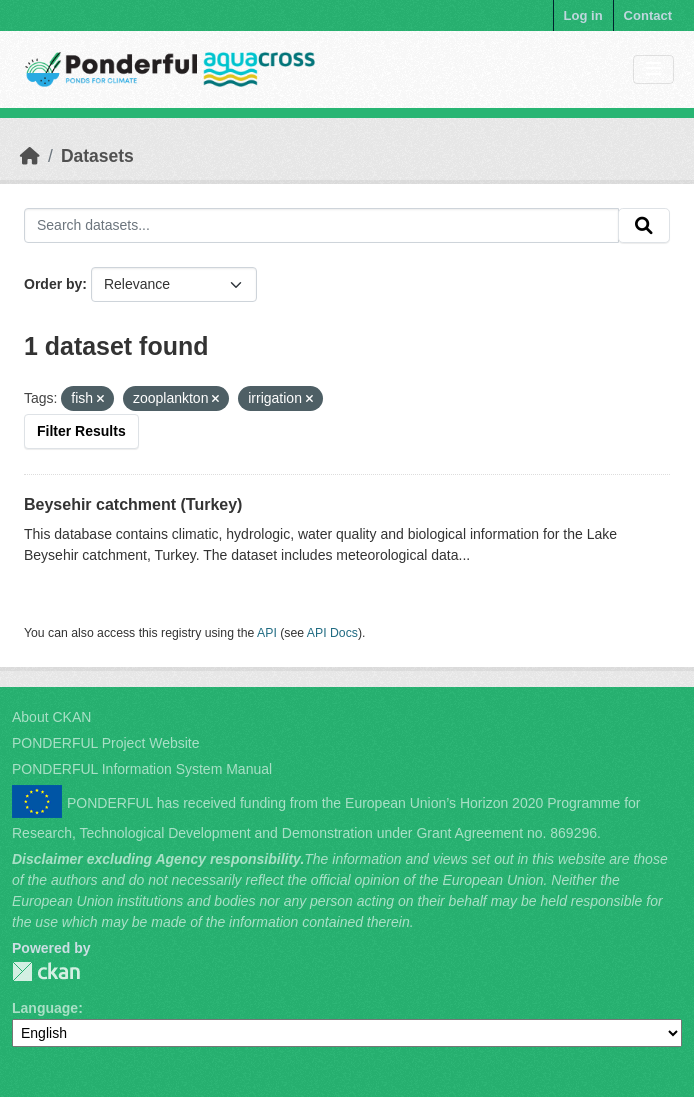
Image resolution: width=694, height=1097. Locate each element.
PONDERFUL (46, 971)
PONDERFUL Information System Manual (142, 769)
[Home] (30, 156)
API (267, 633)
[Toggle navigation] (653, 69)
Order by (53, 284)
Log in (583, 15)
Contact (648, 15)
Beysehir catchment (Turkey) (133, 504)
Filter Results (81, 431)
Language (45, 1008)
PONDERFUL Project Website (106, 743)
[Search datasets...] (321, 226)
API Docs (332, 633)
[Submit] (644, 226)
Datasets (97, 156)
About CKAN (51, 717)
